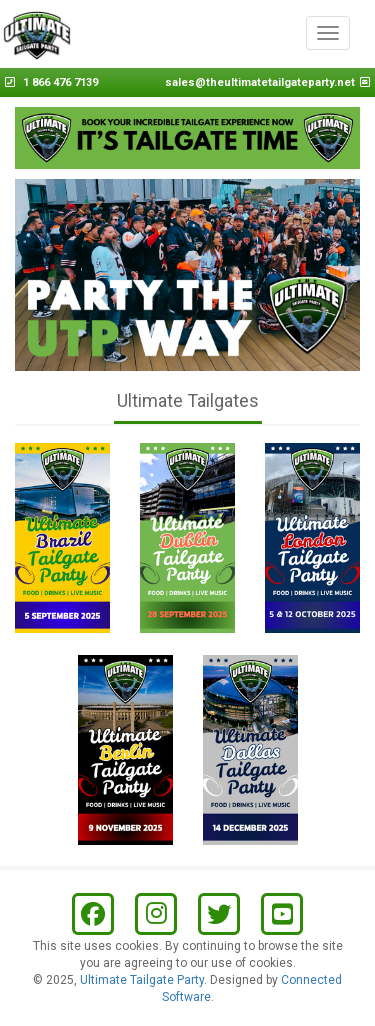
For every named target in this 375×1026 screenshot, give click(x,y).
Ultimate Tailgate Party (142, 980)
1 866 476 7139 (60, 82)
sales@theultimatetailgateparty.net (260, 82)
